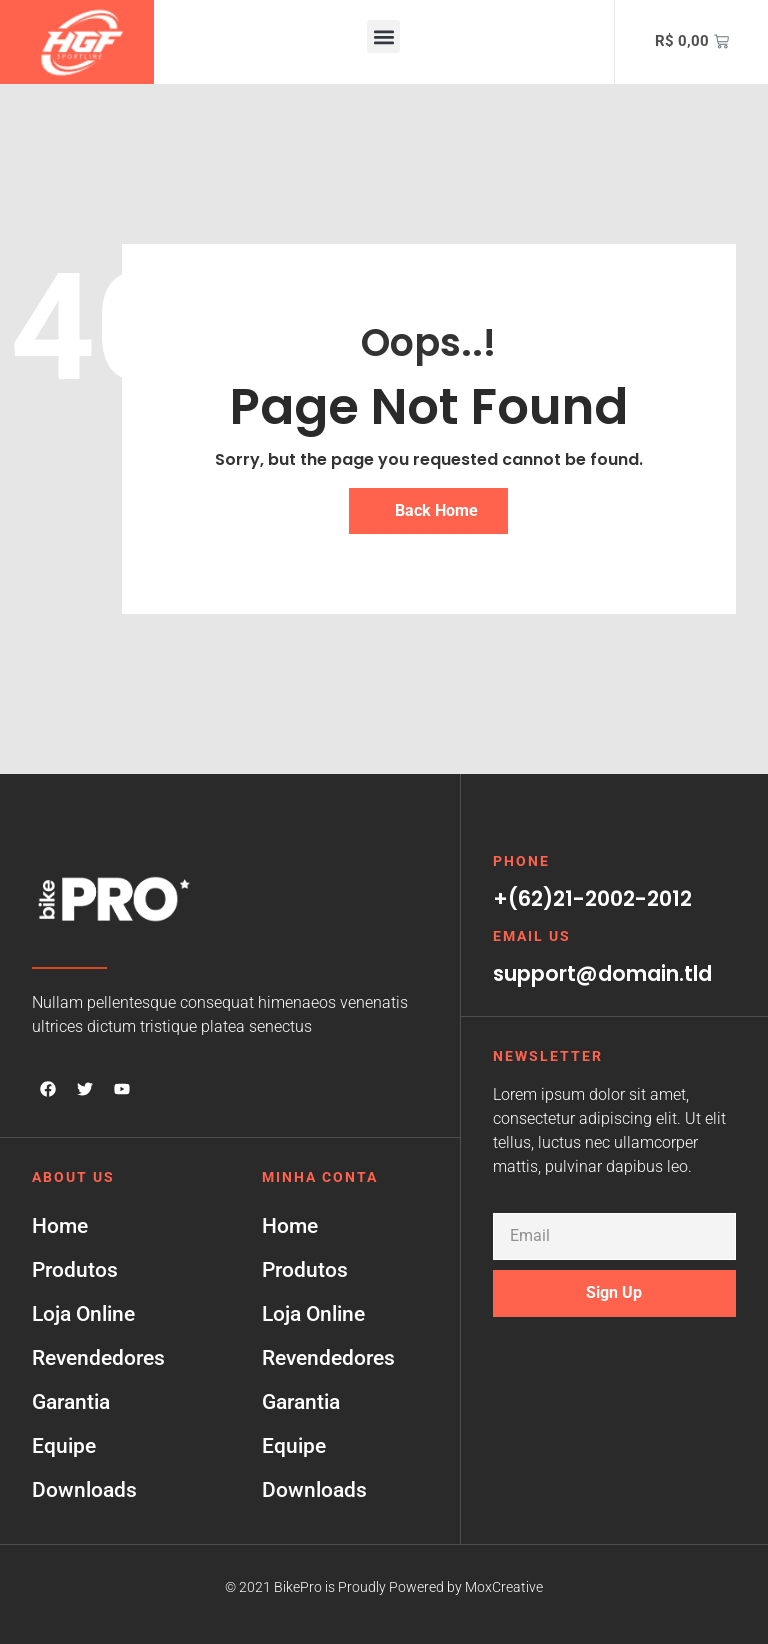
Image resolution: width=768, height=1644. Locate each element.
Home (60, 1226)
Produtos (75, 1270)
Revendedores (98, 1358)
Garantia (71, 1402)
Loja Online (83, 1314)
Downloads (84, 1490)
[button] (383, 36)
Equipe (64, 1446)
